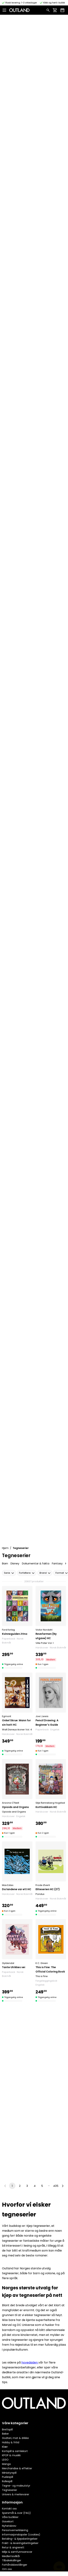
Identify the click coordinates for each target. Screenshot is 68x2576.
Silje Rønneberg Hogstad (50, 1803)
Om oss (7, 2569)
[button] (17, 1627)
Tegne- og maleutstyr (16, 2485)
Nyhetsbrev (9, 2526)
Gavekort (8, 2521)
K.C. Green (42, 1963)
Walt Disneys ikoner (13, 1729)
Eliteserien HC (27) (48, 1889)
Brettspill (7, 2429)
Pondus (40, 1894)
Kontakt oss (9, 2508)
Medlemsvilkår (11, 2556)
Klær (5, 2447)
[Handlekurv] (55, 10)
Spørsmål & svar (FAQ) (16, 2513)
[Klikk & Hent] (62, 10)
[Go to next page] (62, 2186)
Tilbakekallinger (11, 2560)
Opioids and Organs (15, 1807)
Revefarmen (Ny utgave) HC (46, 1636)
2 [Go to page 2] (19, 2186)
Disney (15, 1563)
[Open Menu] (5, 10)
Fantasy (57, 1563)
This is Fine (42, 1976)
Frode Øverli (43, 1885)
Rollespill (7, 2481)
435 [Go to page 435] (55, 2186)
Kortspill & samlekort (15, 2451)
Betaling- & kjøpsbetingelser (20, 2539)
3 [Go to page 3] (27, 2186)
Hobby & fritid (10, 2442)
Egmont (6, 1716)
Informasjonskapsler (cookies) (21, 2534)
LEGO (5, 2459)
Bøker (5, 2433)
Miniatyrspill (9, 2473)
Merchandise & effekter (17, 2468)
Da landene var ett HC (16, 1889)
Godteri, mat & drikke (15, 2438)
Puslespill (7, 2477)
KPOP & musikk (11, 2455)
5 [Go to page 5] (42, 2186)
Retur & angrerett (13, 2547)
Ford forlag (8, 1629)
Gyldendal (8, 1963)
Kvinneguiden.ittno (14, 1634)
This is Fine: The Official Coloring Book (50, 1969)
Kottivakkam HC (46, 1807)
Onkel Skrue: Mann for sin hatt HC (16, 1723)
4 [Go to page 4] (35, 2186)
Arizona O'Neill (10, 1803)
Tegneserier (9, 2490)
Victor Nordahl (44, 1629)
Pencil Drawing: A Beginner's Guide (47, 1723)
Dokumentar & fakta (35, 1563)
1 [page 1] (12, 2186)
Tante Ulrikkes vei (13, 1967)
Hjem (5, 1548)
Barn (5, 1563)
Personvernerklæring (15, 2530)
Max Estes (7, 1885)
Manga (6, 2464)
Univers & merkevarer (15, 2494)
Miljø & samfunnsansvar (17, 2552)
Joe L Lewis (42, 1716)
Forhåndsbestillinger (14, 2565)
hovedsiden (29, 2362)
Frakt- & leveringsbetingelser (20, 2543)
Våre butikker (10, 2517)
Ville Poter (41, 1643)
